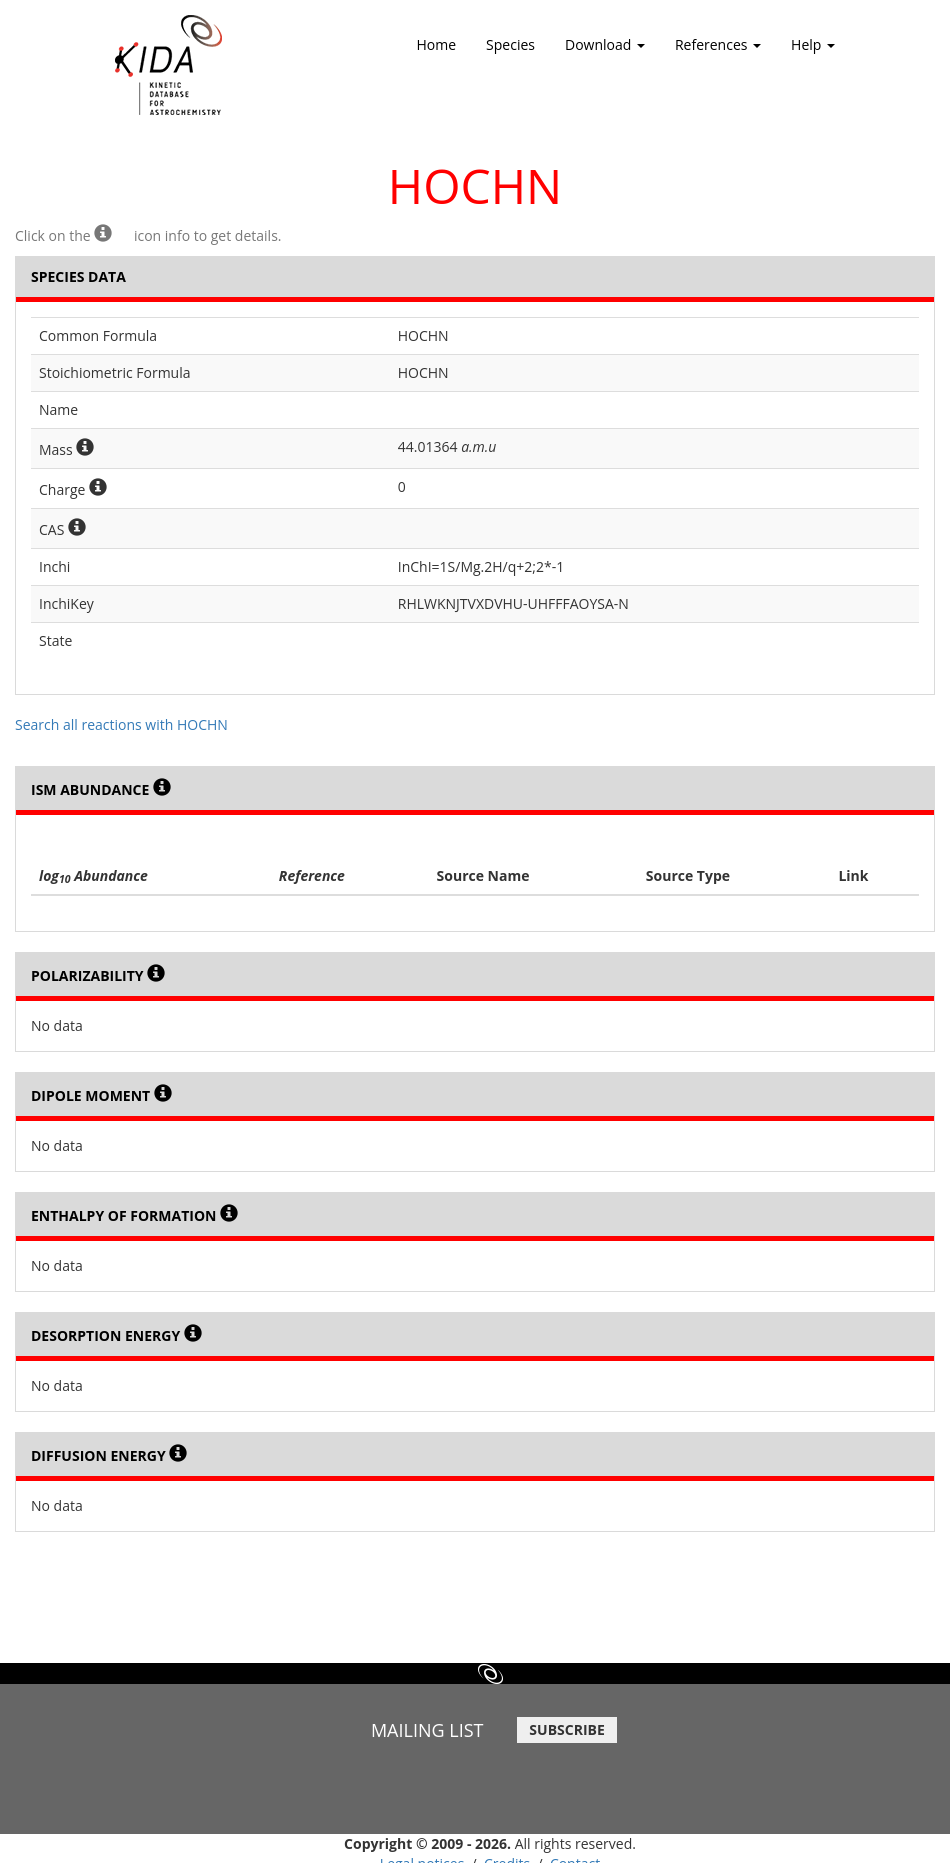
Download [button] (605, 51)
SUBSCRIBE (566, 1729)
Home (437, 44)
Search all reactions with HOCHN (121, 724)
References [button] (718, 51)
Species (510, 44)
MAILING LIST (427, 1730)
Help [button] (813, 51)
